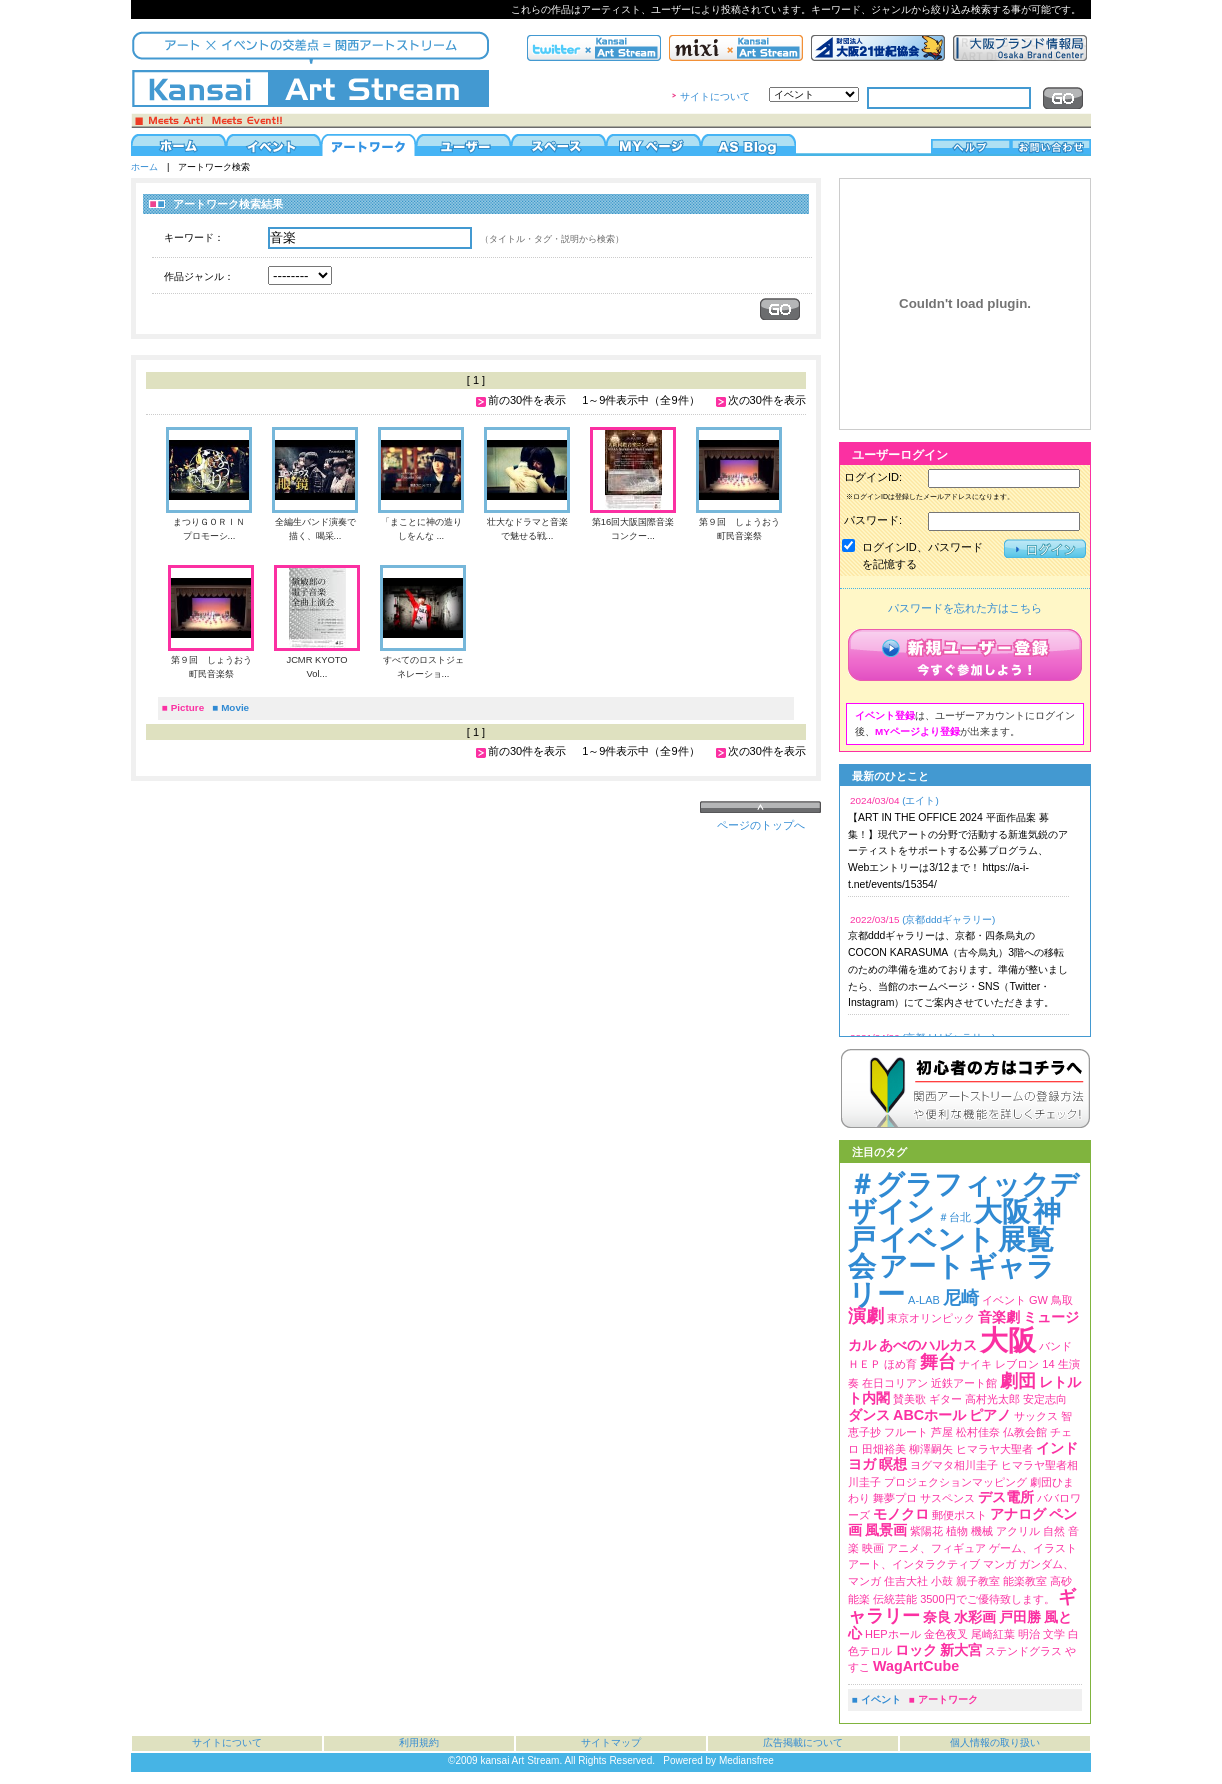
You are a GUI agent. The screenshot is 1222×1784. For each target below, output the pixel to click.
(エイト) (920, 800)
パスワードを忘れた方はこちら (965, 608)
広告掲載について (803, 1742)
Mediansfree (746, 1760)
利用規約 (419, 1742)
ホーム (144, 167)
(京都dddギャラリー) (948, 919)
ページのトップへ (761, 825)
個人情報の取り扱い (995, 1742)
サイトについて (715, 96)
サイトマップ (611, 1742)
